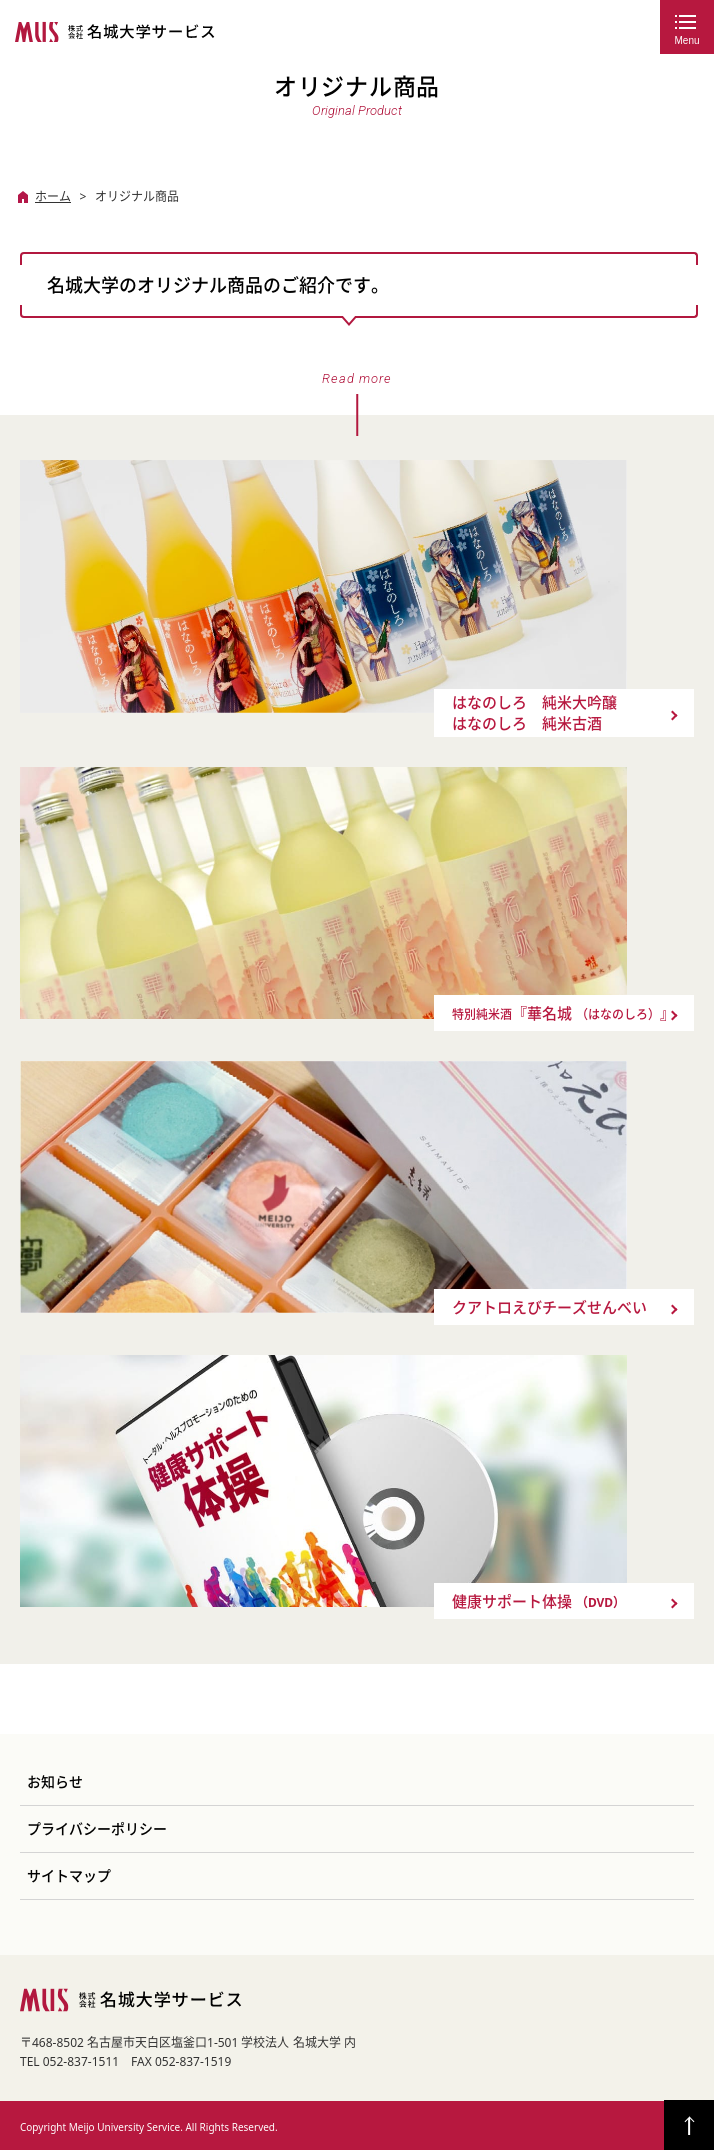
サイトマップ (69, 1876)
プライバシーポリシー (97, 1829)
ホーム (53, 196)
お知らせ (55, 1782)
